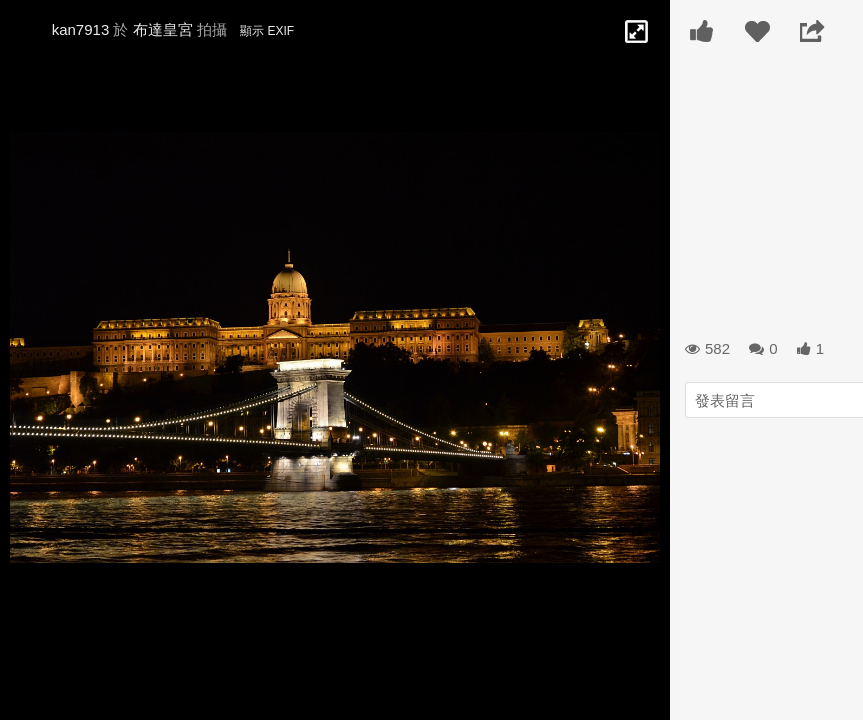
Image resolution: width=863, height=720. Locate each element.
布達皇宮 (163, 29)
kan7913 (81, 29)
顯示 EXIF (267, 31)
